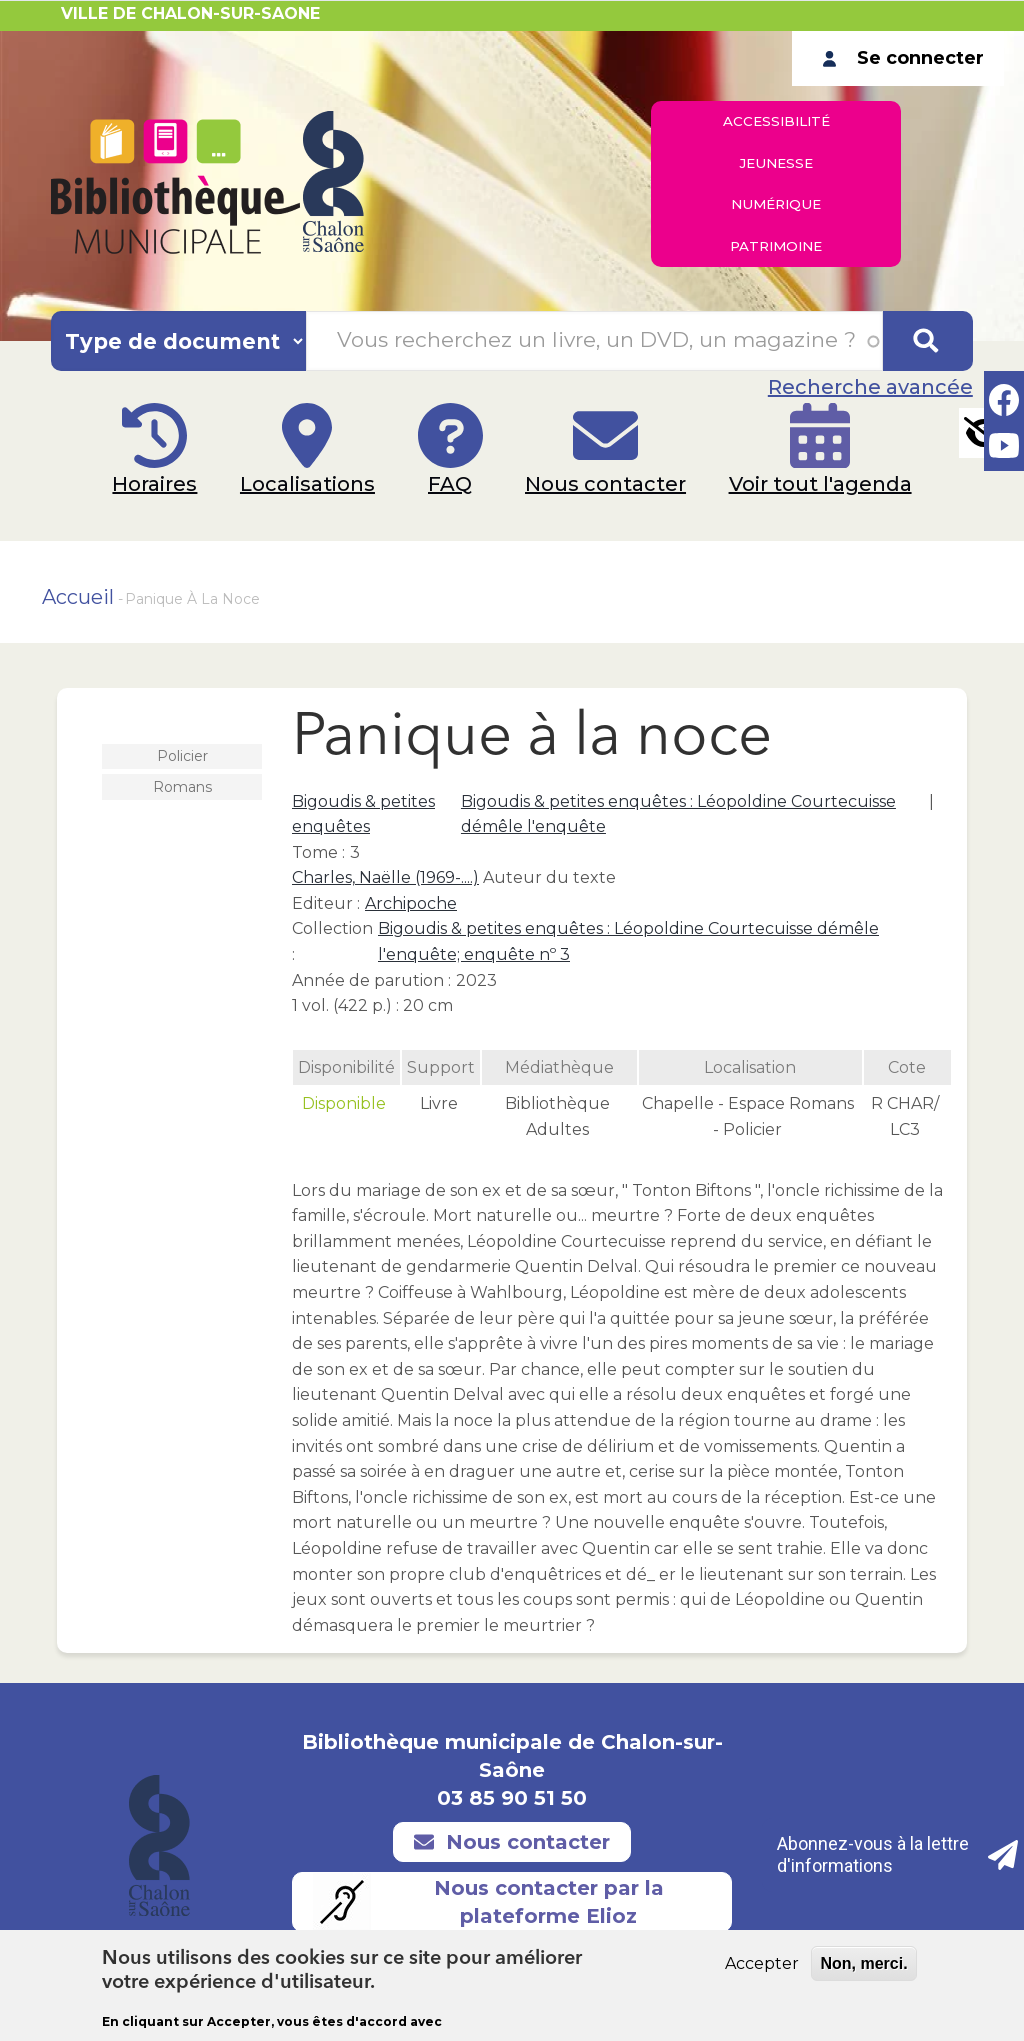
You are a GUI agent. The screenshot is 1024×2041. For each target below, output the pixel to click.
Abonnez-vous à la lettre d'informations (899, 1854)
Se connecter (920, 58)
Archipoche (411, 903)
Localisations (300, 506)
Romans (182, 787)
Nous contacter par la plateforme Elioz (488, 1902)
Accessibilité (776, 125)
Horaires (141, 506)
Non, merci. (863, 1963)
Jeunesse (776, 174)
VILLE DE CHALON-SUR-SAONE (190, 13)
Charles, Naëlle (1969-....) (385, 877)
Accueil (78, 597)
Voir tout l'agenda (833, 506)
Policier (182, 756)
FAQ (450, 506)
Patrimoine (776, 271)
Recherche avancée (870, 387)
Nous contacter (612, 506)
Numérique (776, 223)
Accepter (762, 1963)
